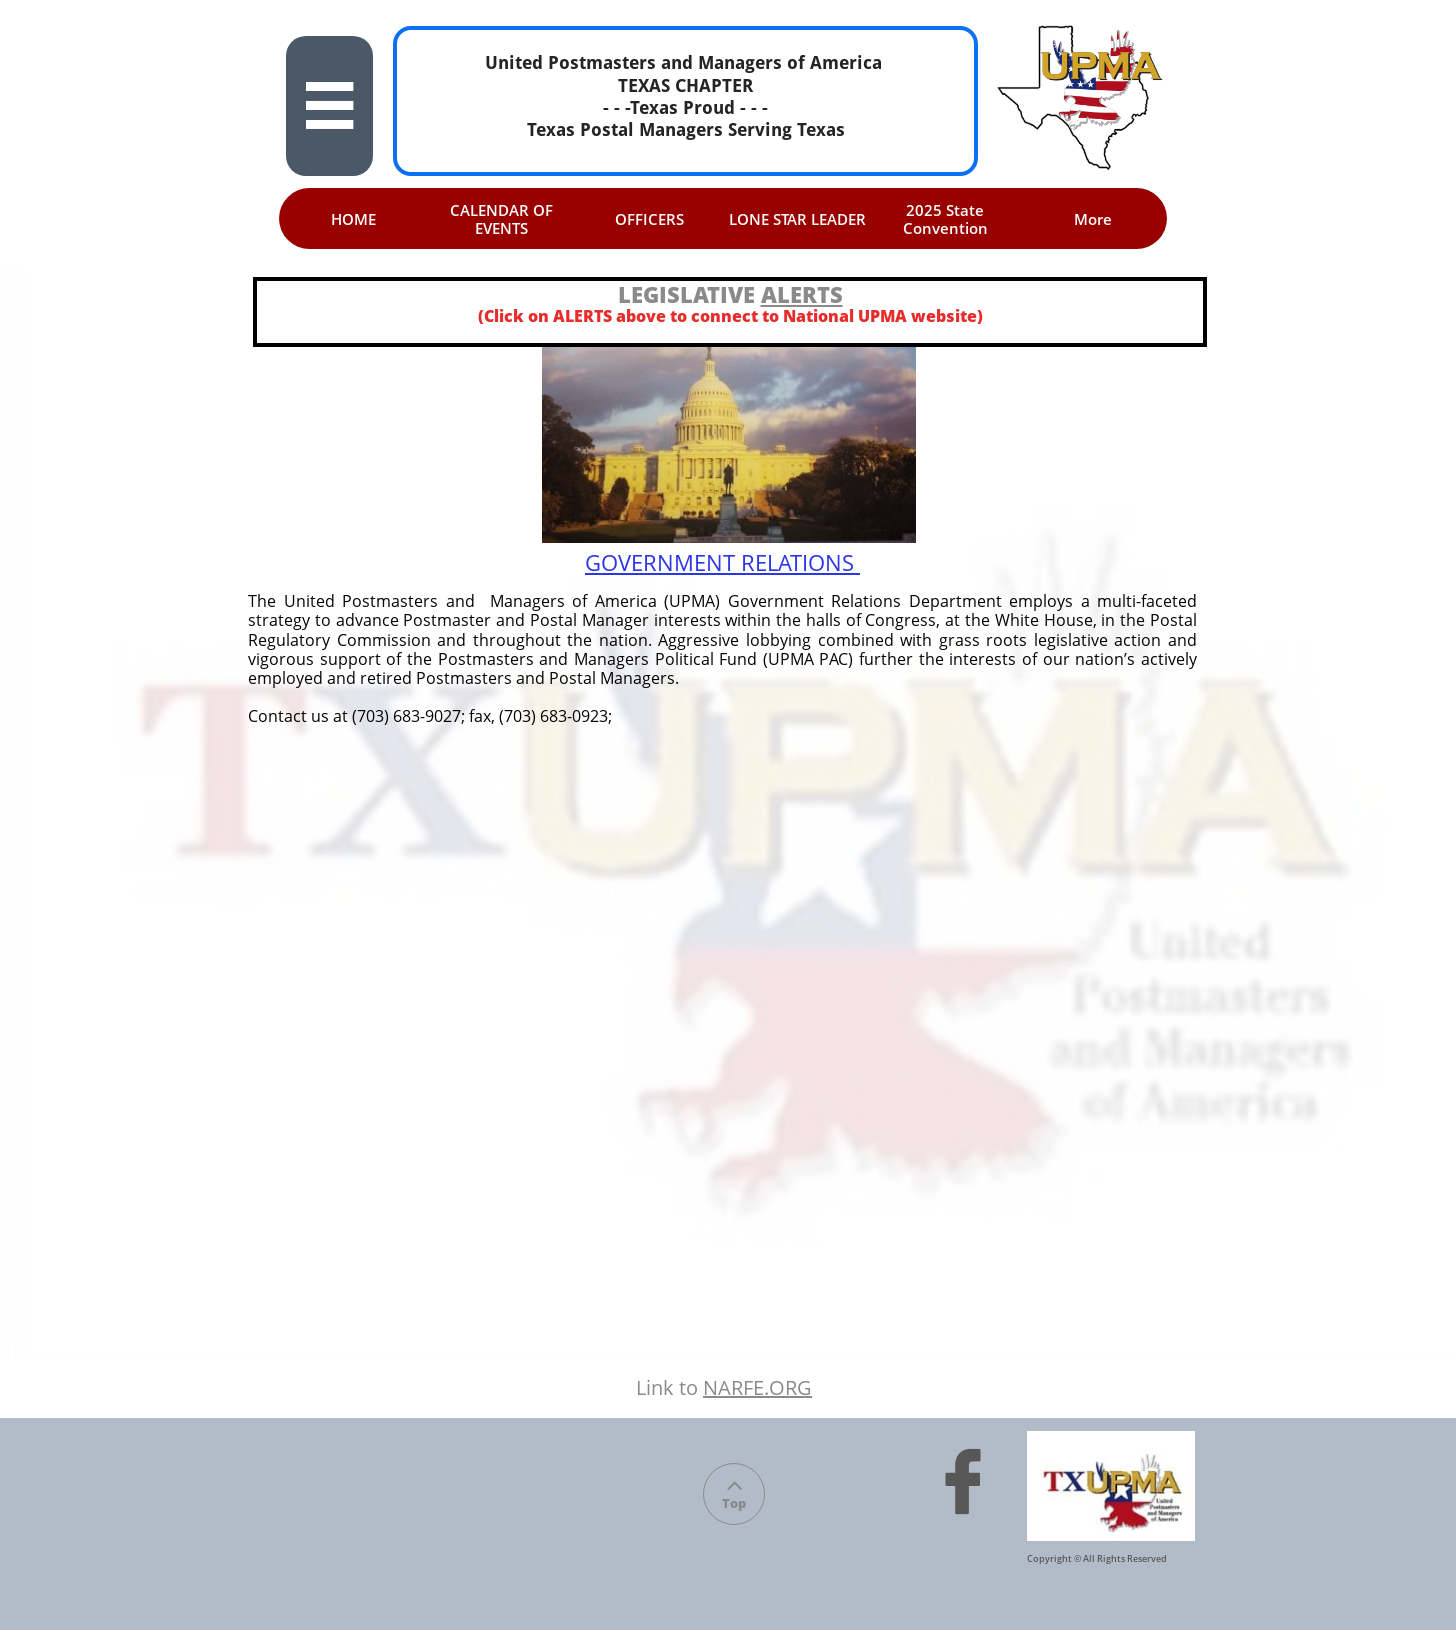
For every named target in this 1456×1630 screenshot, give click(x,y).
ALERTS (802, 294)
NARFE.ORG (757, 1387)
